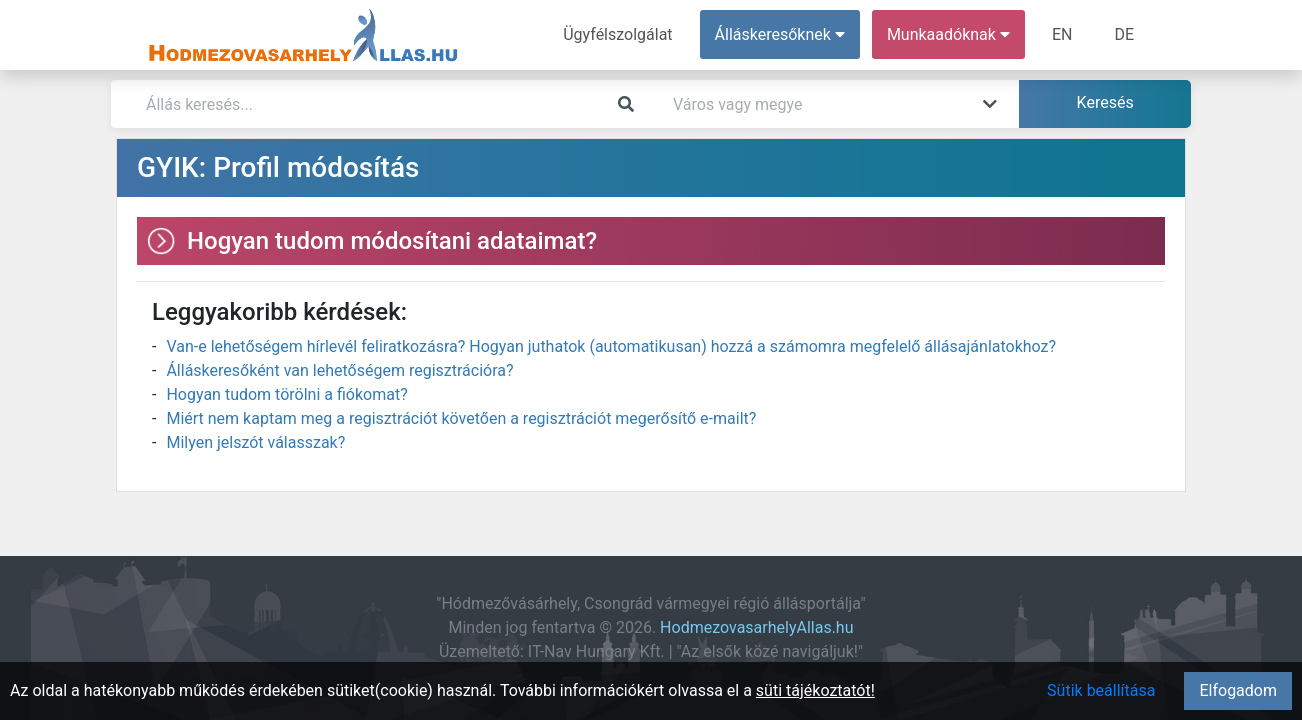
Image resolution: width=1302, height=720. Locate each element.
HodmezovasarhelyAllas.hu (756, 627)
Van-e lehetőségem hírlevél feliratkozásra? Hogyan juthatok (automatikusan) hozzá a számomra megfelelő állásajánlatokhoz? (611, 346)
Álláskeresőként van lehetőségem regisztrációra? (339, 370)
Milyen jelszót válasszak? (255, 442)
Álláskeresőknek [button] (780, 34)
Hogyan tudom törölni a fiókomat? (286, 394)
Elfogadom (1238, 690)
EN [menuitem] (1062, 34)
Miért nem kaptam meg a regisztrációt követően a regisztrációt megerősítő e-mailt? (461, 418)
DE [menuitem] (1124, 34)
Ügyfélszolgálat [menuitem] (617, 34)
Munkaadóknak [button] (948, 34)
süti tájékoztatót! (815, 690)
